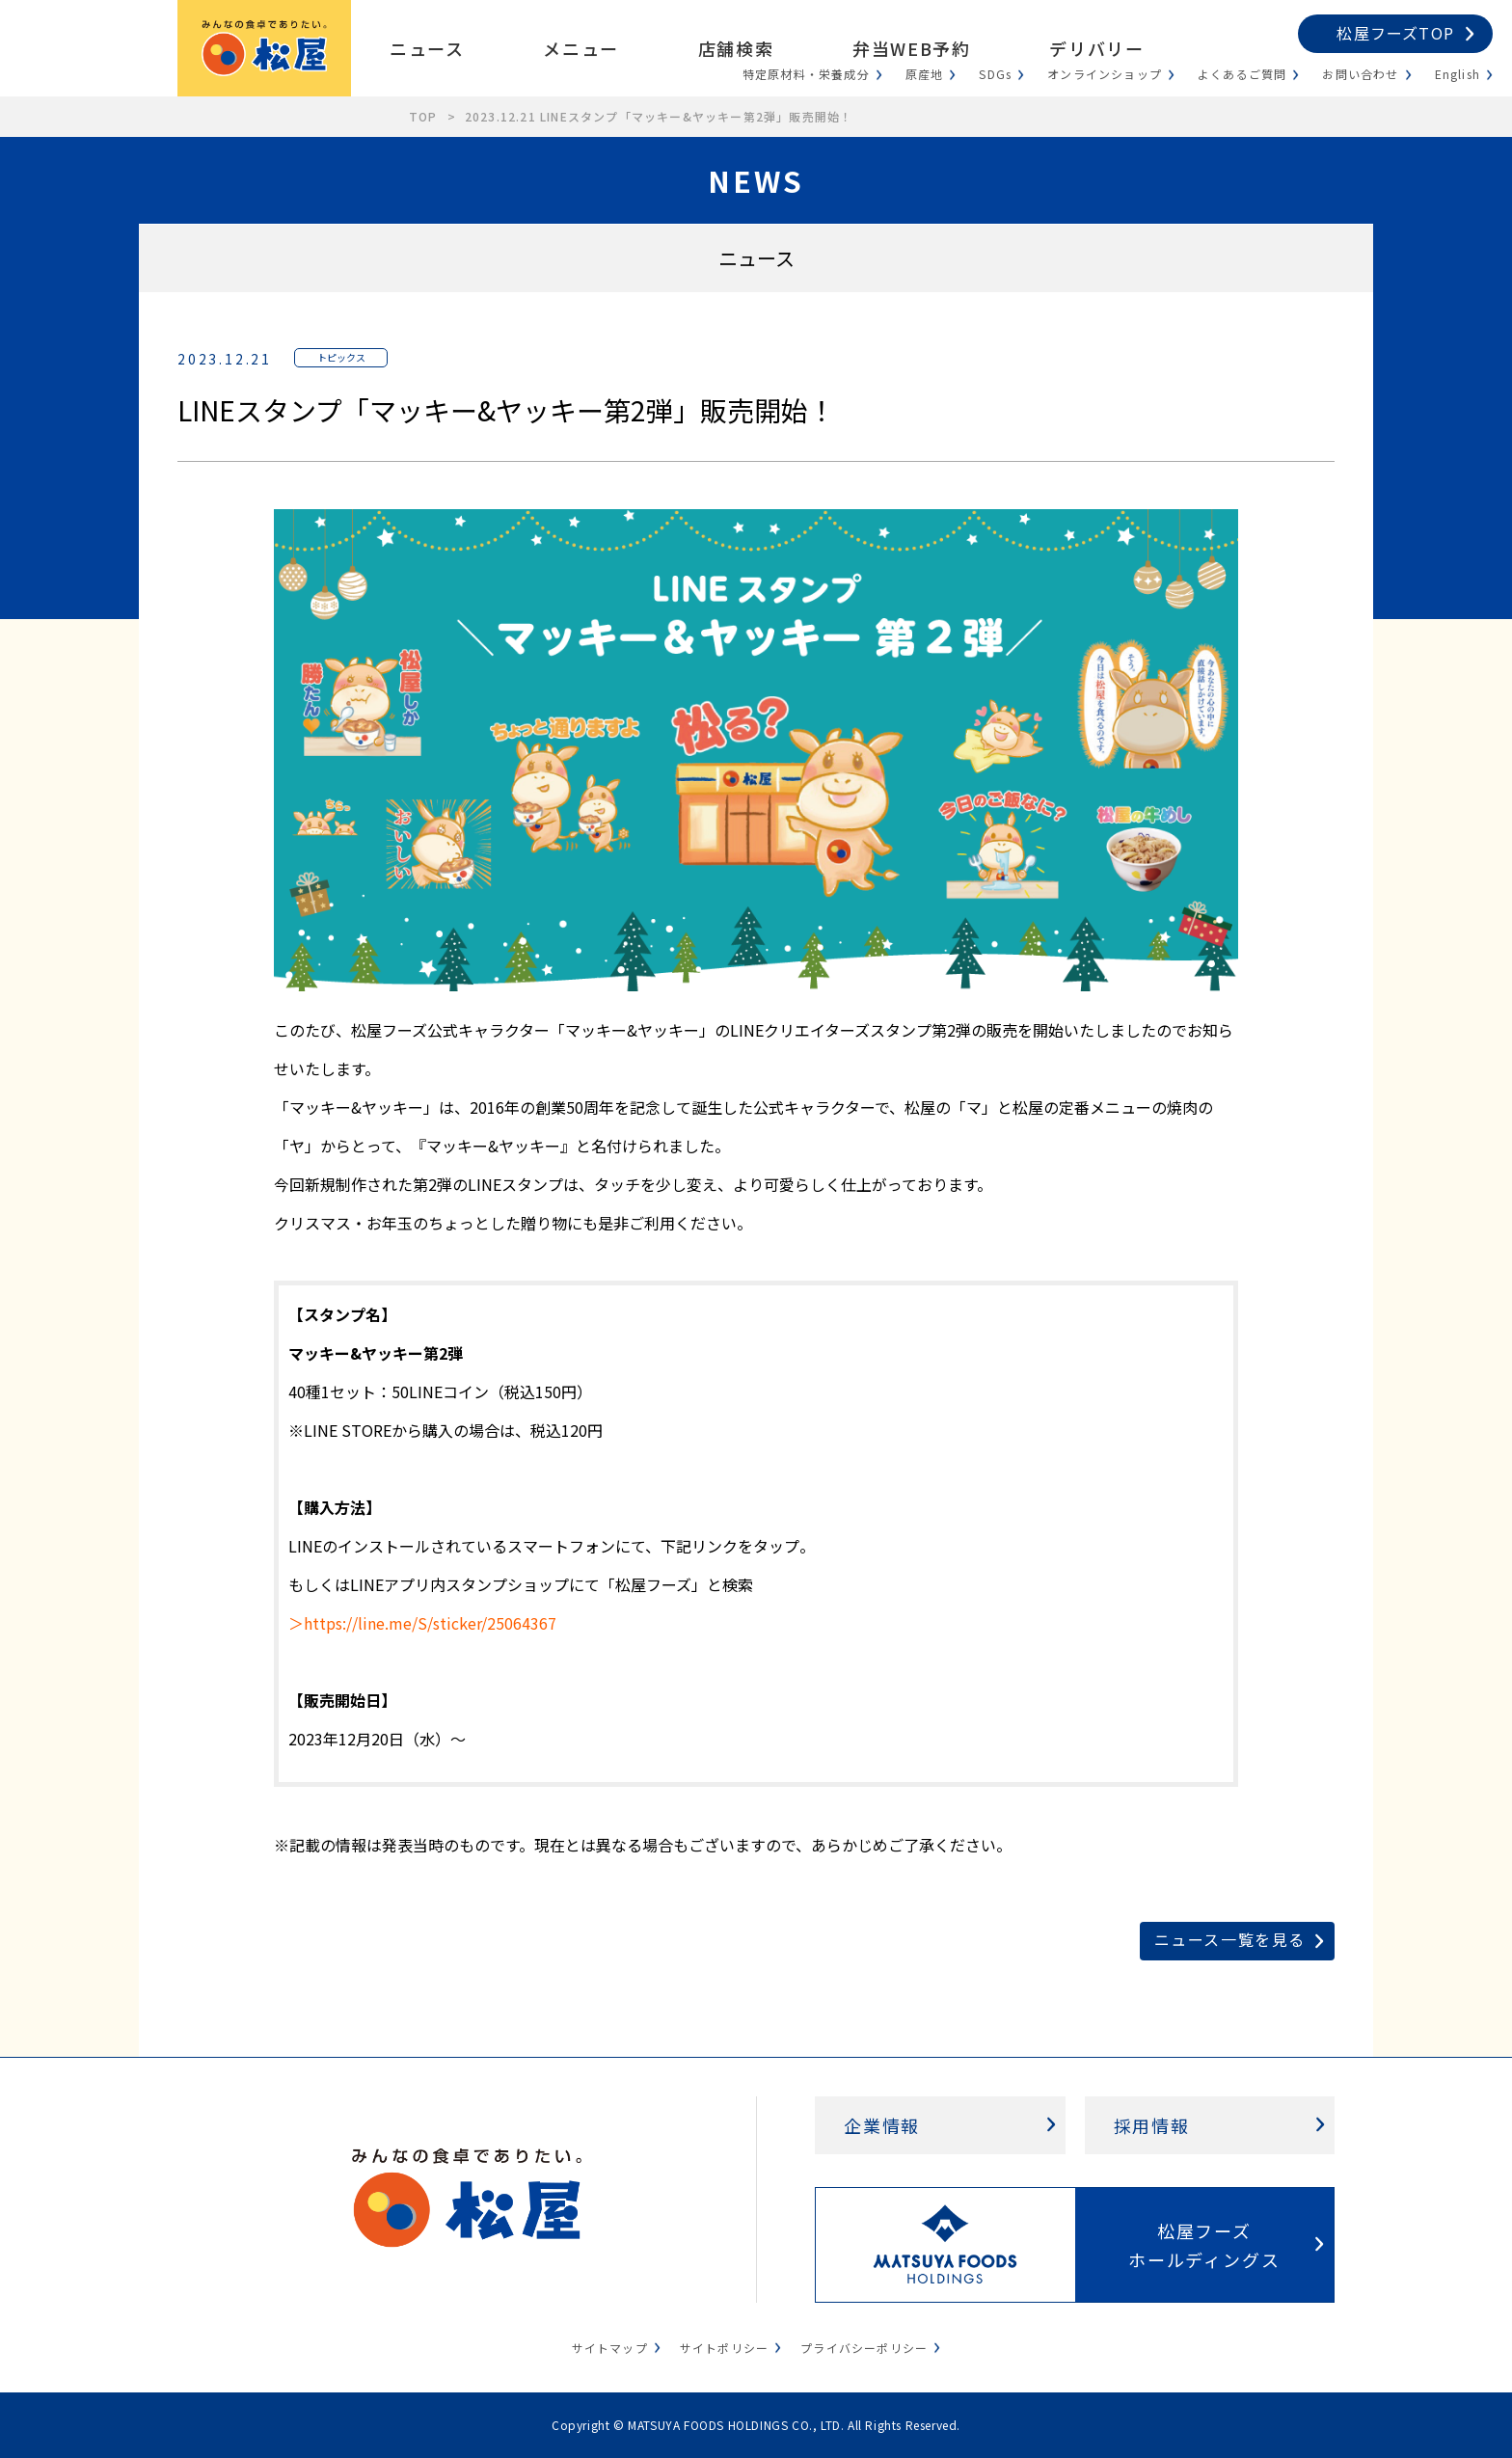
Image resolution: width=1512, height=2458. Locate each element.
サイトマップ (610, 2347)
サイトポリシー (724, 2347)
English (1457, 74)
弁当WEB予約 (911, 48)
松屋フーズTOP (1395, 32)
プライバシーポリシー (864, 2347)
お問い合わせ (1360, 74)
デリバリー (1096, 48)
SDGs (995, 74)
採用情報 (1152, 2125)
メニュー (580, 48)
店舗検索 (735, 48)
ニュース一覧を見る (1230, 1939)
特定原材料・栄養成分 (806, 74)
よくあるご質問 (1242, 74)
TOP (423, 116)
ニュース (427, 48)
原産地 (924, 74)
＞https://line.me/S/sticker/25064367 (422, 1622)
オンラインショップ (1104, 74)
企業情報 (882, 2125)
